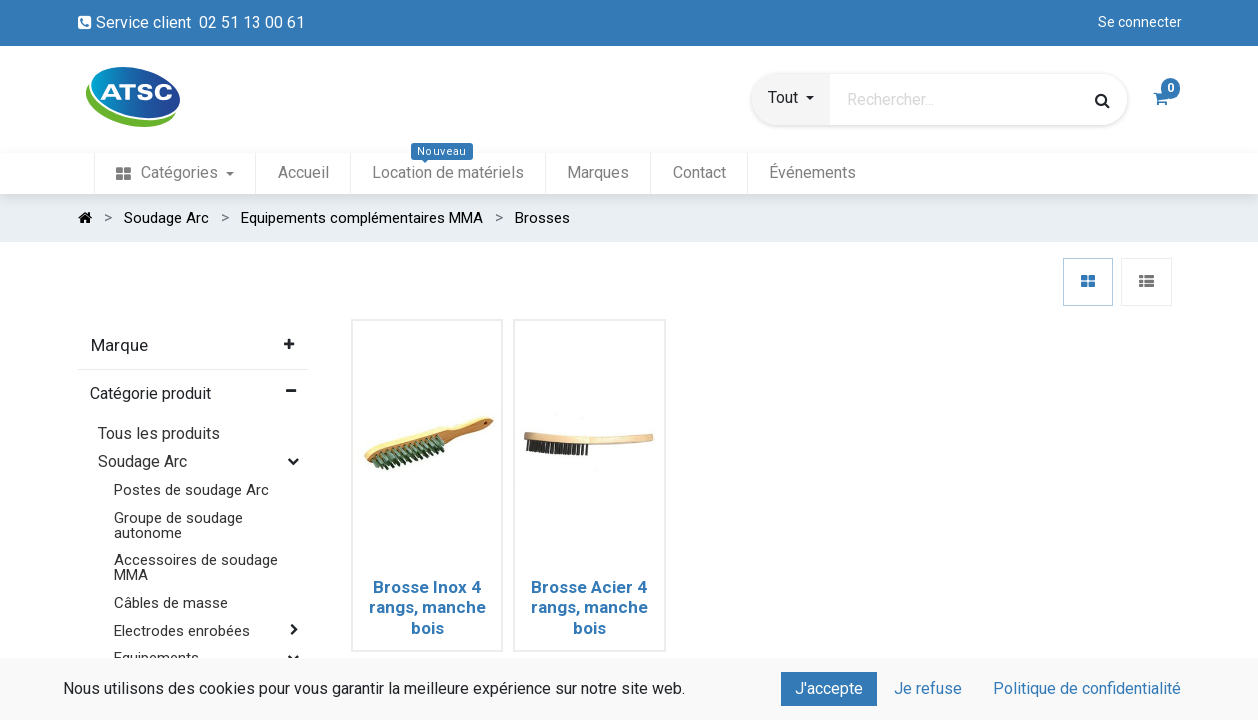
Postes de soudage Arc (191, 490)
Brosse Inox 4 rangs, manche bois (427, 607)
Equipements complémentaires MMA (190, 665)
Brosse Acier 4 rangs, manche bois (589, 607)
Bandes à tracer (182, 702)
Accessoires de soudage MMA (196, 567)
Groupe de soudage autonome (178, 525)
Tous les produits (159, 433)
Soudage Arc (142, 461)
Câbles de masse (171, 603)
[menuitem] (175, 173)
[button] (791, 100)
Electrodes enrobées (182, 631)
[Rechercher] (1102, 100)
